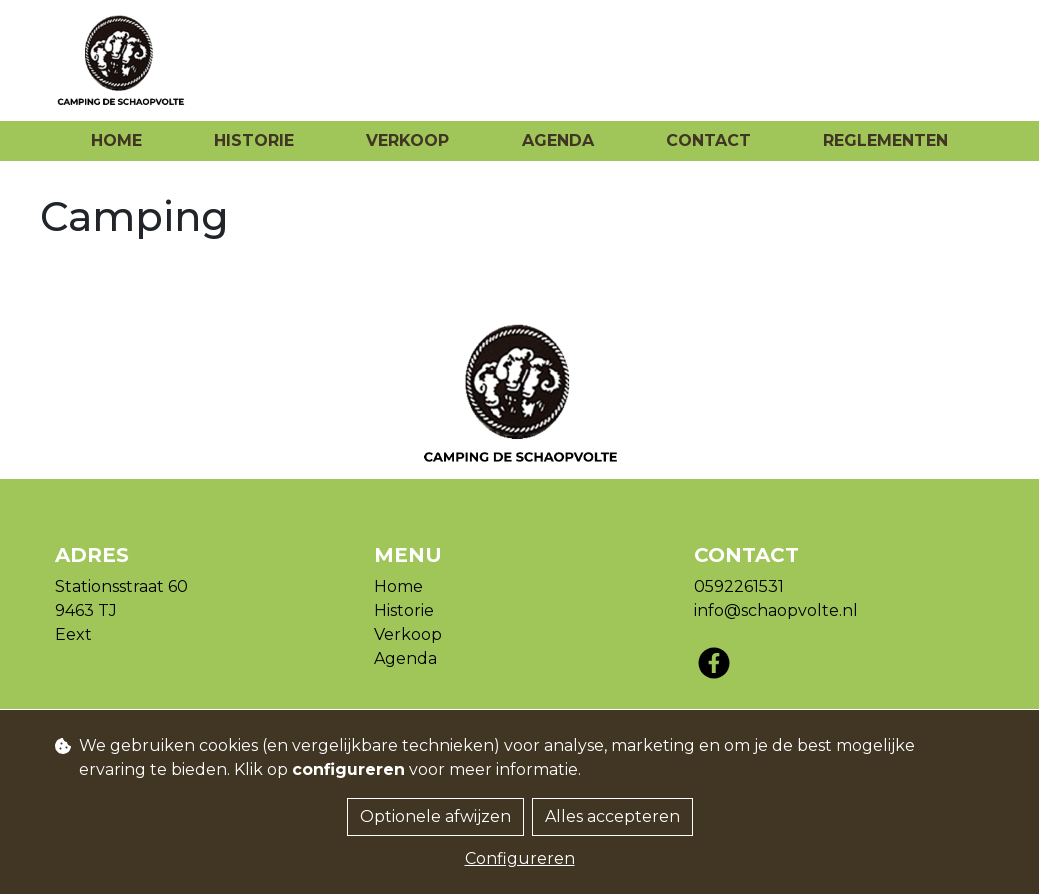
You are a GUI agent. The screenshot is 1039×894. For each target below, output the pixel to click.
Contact (708, 140)
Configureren (520, 858)
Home (116, 140)
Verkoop (407, 140)
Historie (254, 140)
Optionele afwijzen (435, 816)
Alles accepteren (612, 816)
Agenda (558, 140)
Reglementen (885, 140)
